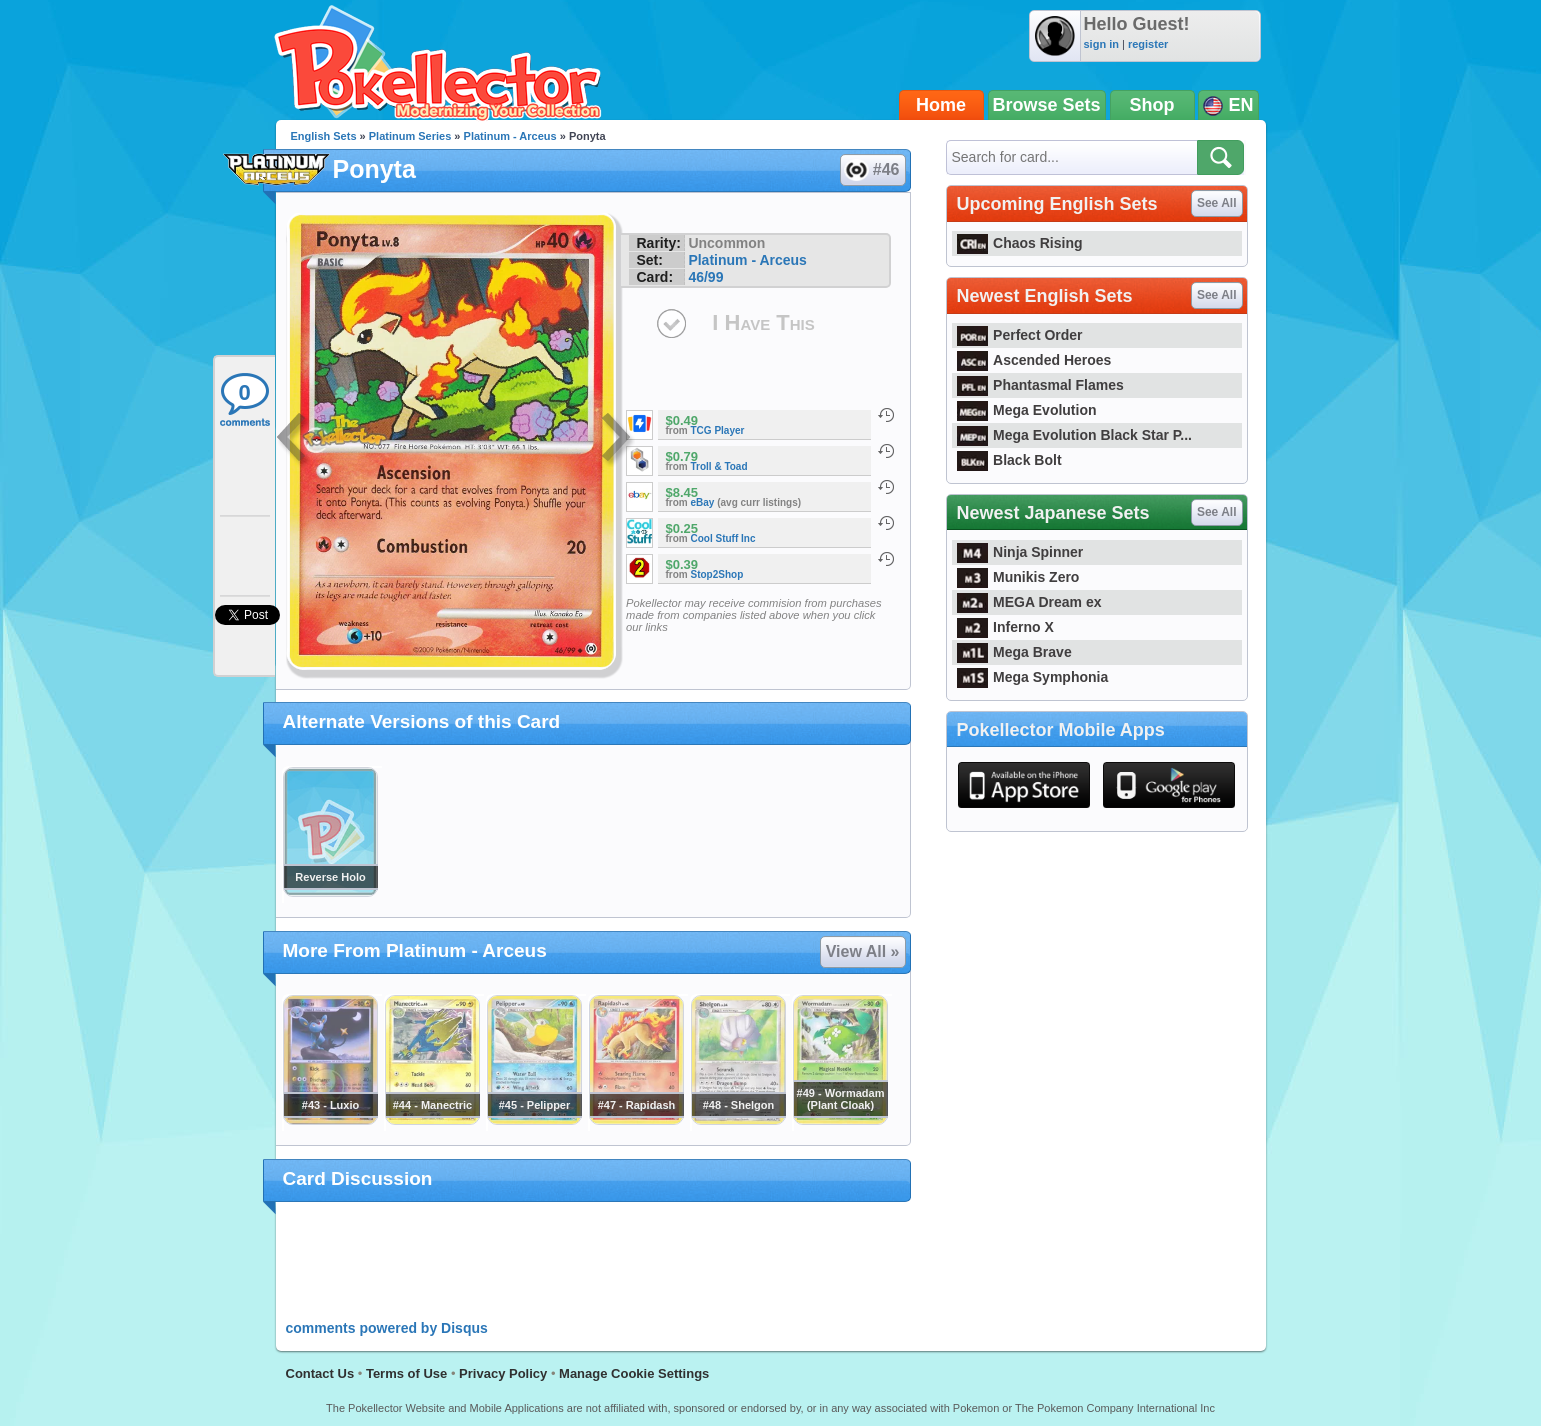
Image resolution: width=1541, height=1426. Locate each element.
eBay (703, 502)
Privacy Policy (503, 1373)
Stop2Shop (717, 574)
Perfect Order (1020, 335)
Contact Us (320, 1373)
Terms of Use (406, 1373)
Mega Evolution (1027, 410)
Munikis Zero (1018, 577)
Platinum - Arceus (510, 136)
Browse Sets (1047, 105)
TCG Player (718, 430)
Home (941, 105)
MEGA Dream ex (1029, 602)
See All (1217, 203)
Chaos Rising (1020, 243)
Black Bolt (1009, 460)
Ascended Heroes (1034, 360)
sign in (1101, 44)
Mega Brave (1014, 652)
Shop (1152, 105)
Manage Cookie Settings (634, 1373)
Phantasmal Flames (1040, 385)
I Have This (763, 322)
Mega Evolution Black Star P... (1075, 435)
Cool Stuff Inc (723, 538)
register (1148, 44)
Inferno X (1005, 627)
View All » (863, 951)
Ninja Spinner (1020, 552)
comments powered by (387, 1328)
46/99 (705, 277)
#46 (872, 170)
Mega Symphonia (1033, 677)
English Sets (324, 136)
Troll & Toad (719, 466)
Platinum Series (410, 136)
